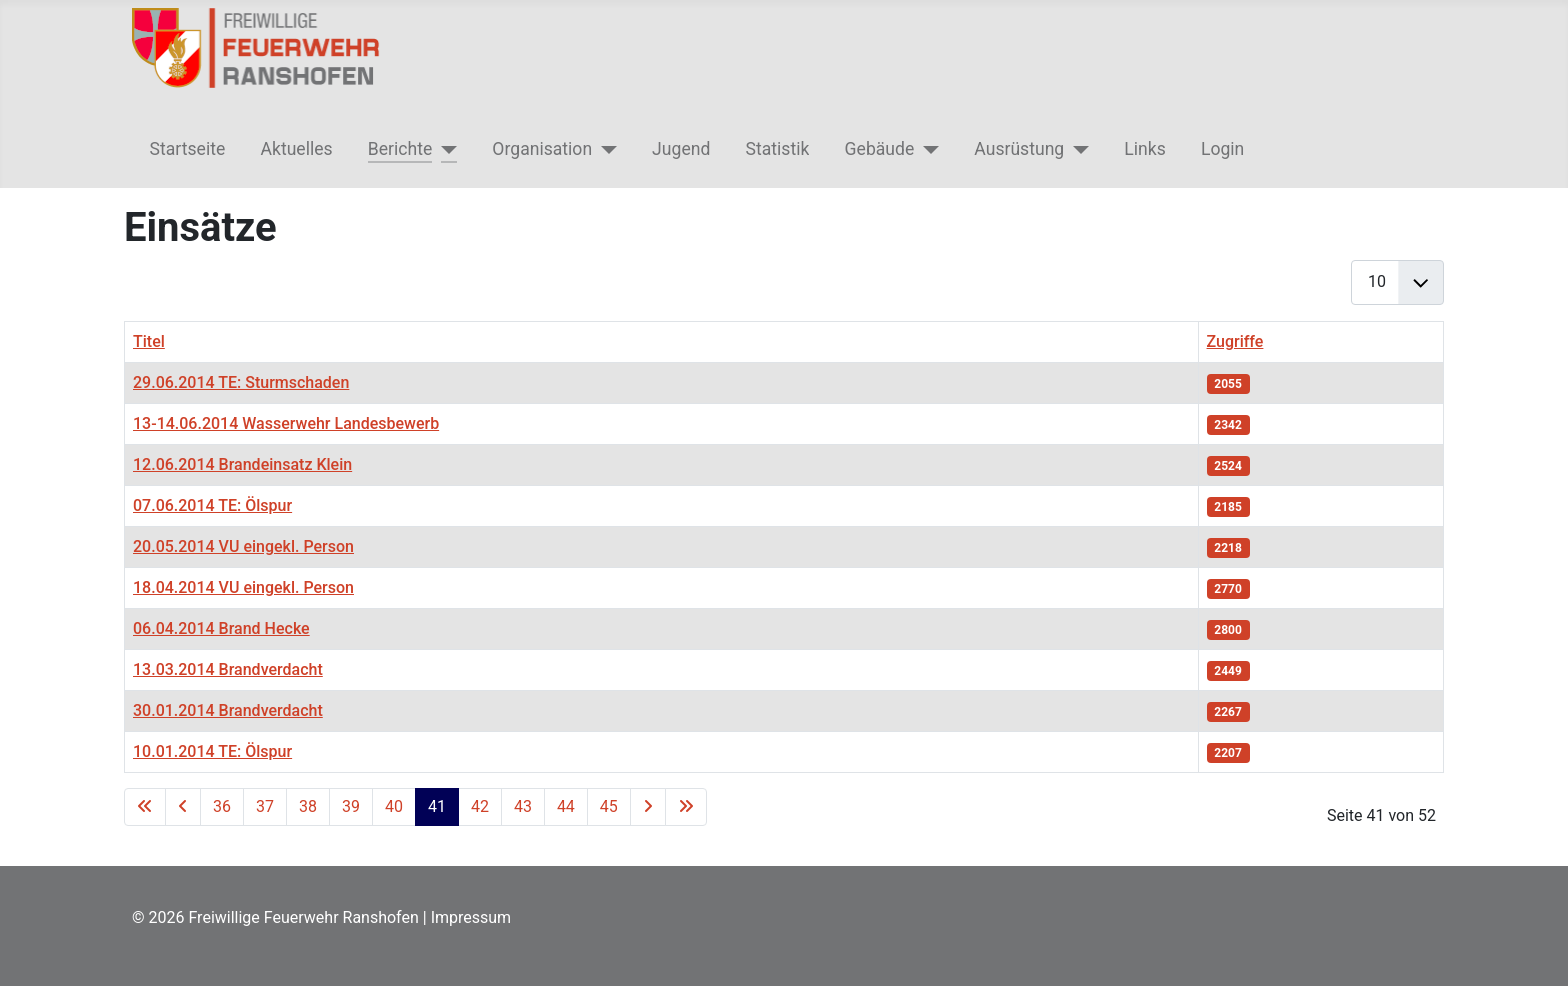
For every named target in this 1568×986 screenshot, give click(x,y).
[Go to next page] (648, 807)
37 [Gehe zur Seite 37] (265, 806)
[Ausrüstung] (1076, 149)
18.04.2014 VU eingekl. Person (243, 587)
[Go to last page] (686, 807)
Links (1144, 149)
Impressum (471, 917)
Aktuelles (296, 149)
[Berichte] (444, 149)
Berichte (400, 149)
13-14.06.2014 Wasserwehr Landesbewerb (286, 423)
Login (1222, 149)
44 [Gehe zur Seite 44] (566, 806)
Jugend (681, 149)
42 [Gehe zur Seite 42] (480, 806)
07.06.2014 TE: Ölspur (212, 505)
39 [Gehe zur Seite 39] (351, 806)
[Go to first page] (145, 807)
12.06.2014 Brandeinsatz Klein (242, 464)
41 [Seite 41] (437, 806)
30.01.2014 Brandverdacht (228, 710)
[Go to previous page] (183, 807)
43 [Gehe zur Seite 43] (523, 806)
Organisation (542, 149)
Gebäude (880, 149)
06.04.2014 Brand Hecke (221, 628)
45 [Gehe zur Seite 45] (609, 806)
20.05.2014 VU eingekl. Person (243, 546)
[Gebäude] (926, 149)
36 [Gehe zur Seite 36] (222, 806)
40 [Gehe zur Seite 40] (394, 806)
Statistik (778, 149)
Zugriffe (1235, 341)
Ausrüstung (1019, 149)
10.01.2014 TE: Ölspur (212, 751)
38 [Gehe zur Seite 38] (308, 806)
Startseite (188, 149)
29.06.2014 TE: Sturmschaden (241, 382)
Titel (149, 341)
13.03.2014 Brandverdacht (228, 669)
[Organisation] (604, 149)
